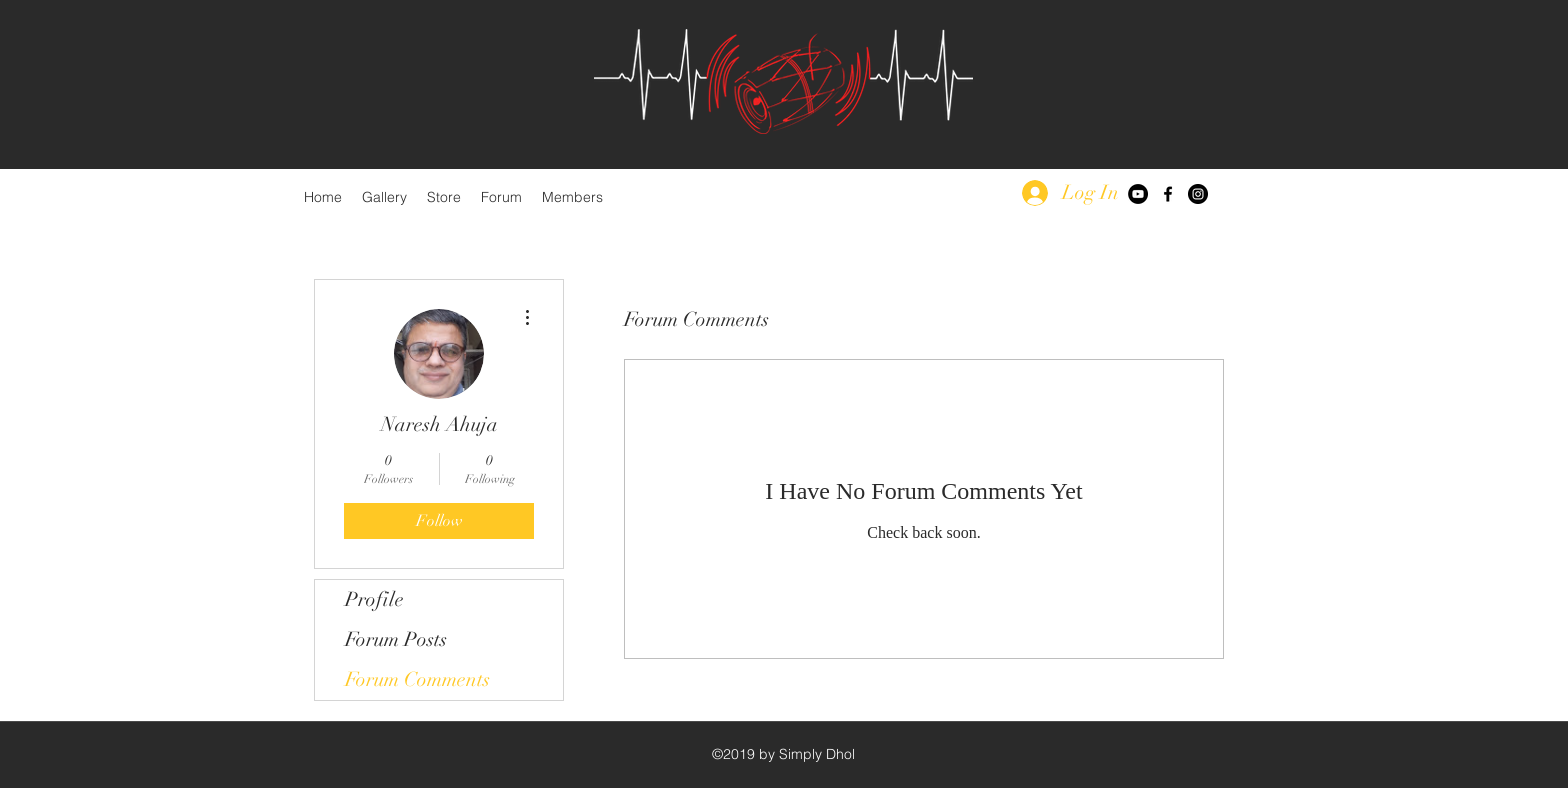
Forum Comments (417, 679)
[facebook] (1168, 194)
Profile (374, 599)
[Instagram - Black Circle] (1198, 194)
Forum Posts (396, 639)
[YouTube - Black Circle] (1138, 194)
